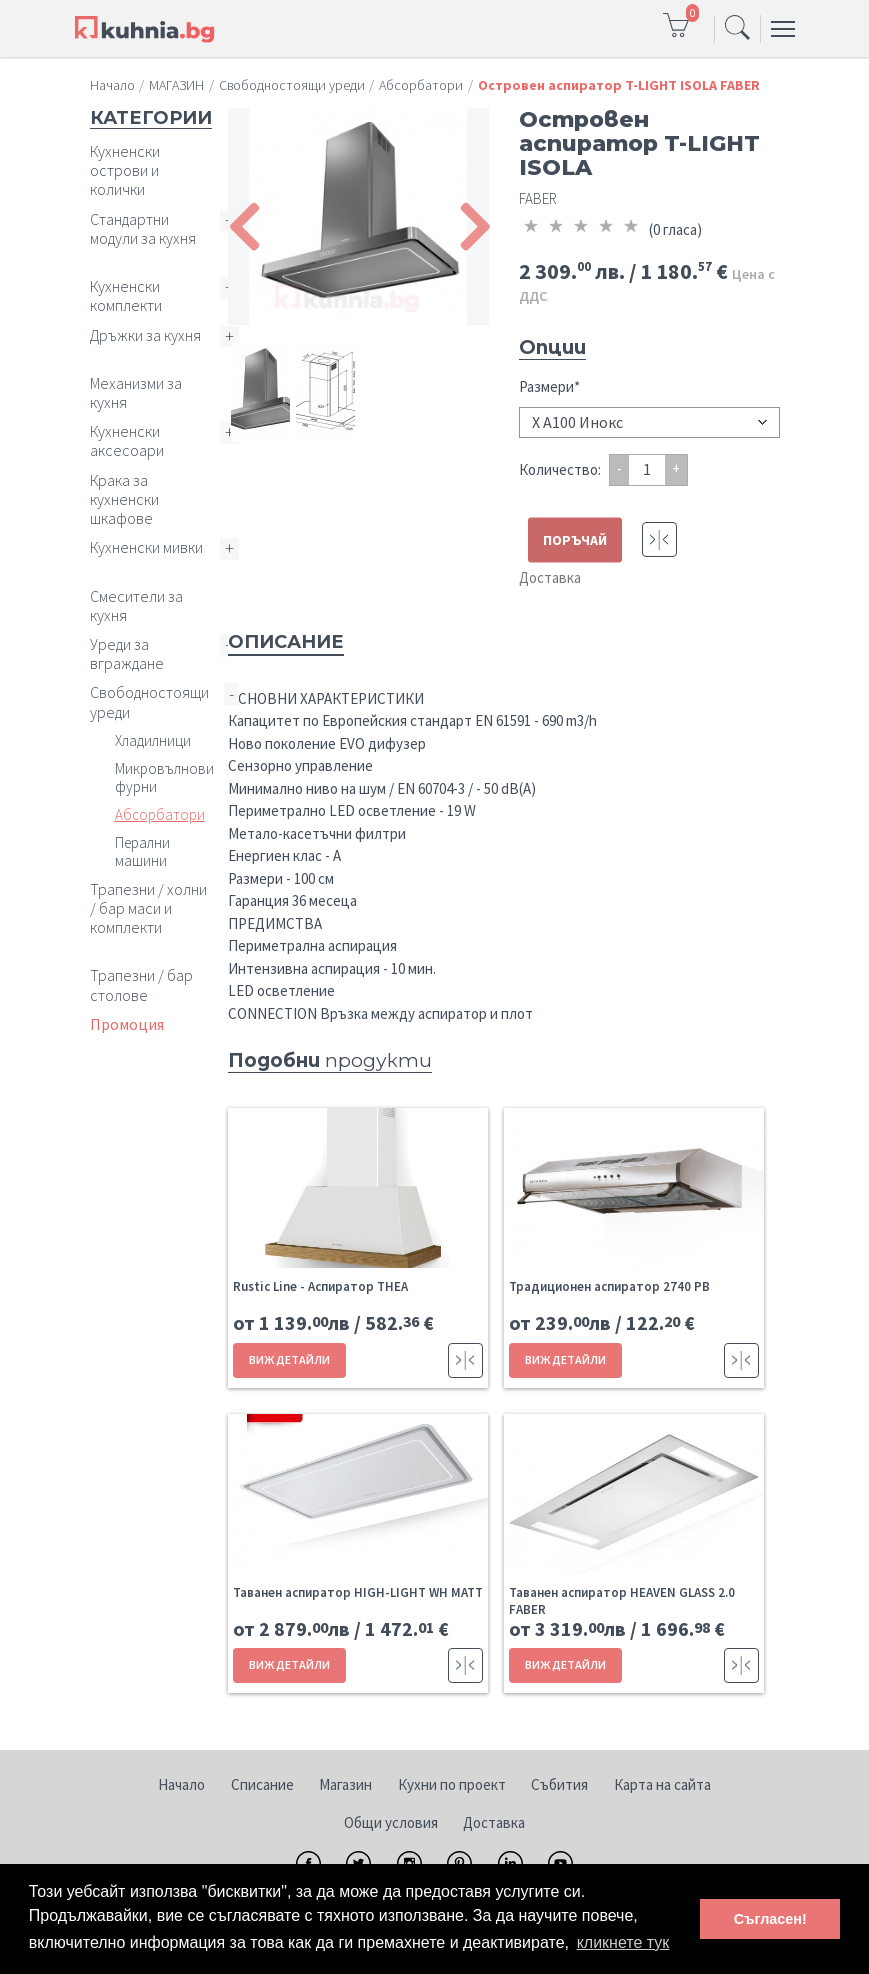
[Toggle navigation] (737, 29)
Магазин (345, 1784)
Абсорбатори (160, 814)
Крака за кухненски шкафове (124, 499)
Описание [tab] (286, 642)
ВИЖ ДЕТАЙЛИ (289, 1359)
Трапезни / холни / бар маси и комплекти (148, 908)
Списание (262, 1784)
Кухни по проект (452, 1784)
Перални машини (142, 851)
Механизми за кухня (136, 392)
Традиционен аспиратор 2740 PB (609, 1286)
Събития (559, 1784)
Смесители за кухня (136, 605)
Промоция (127, 1024)
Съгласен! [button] (770, 1919)
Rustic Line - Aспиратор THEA (320, 1286)
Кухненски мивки (146, 547)
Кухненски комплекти (126, 295)
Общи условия (391, 1822)
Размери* (549, 386)
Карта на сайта (662, 1784)
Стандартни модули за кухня (143, 228)
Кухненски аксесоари (127, 440)
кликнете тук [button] (623, 1942)
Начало (181, 1784)
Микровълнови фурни (164, 777)
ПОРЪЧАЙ (575, 540)
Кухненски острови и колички (125, 170)
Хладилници (153, 740)
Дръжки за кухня (145, 335)
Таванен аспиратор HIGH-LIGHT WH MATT (358, 1592)
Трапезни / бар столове (141, 984)
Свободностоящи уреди (149, 701)
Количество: (560, 469)
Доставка (550, 577)
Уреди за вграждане (127, 653)
